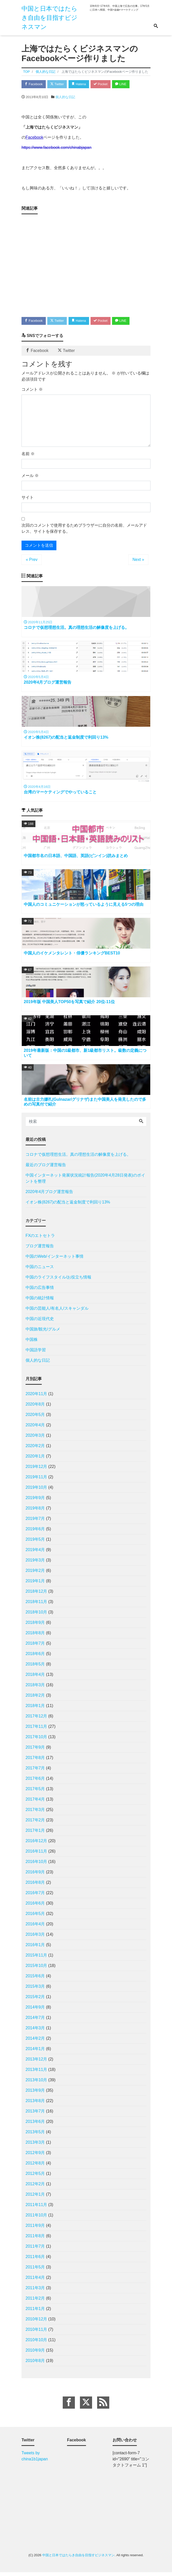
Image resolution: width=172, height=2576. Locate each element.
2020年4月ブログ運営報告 (49, 1195)
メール (30, 476)
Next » (138, 560)
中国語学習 (36, 1354)
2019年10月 (36, 1491)
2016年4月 (35, 1928)
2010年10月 (36, 2343)
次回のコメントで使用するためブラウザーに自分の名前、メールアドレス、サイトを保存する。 (84, 529)
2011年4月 (35, 2281)
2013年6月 (35, 2125)
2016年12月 (36, 1844)
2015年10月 (36, 1969)
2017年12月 (36, 1720)
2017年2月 (35, 1824)
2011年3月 (35, 2291)
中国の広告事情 (40, 1291)
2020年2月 (35, 1449)
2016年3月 (35, 1938)
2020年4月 (35, 1429)
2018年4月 (35, 1678)
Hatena (81, 84)
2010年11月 (36, 2333)
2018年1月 (35, 1709)
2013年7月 (35, 2115)
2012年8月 (35, 2167)
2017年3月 (35, 1813)
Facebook (34, 84)
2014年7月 (35, 2021)
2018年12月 (36, 1595)
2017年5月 (35, 1792)
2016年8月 (35, 1886)
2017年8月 (35, 1761)
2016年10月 (36, 1865)
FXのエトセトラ (40, 1239)
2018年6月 (35, 1657)
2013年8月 (35, 2104)
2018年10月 (36, 1616)
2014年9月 (35, 2011)
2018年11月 (36, 1605)
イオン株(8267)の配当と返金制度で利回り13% (68, 1206)
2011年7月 (35, 2250)
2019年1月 (35, 1585)
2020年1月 (35, 1460)
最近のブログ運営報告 (46, 1168)
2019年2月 (35, 1574)
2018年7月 (35, 1647)
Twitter (59, 84)
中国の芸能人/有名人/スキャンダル (57, 1312)
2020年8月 (35, 1408)
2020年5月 (35, 1418)
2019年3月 (35, 1564)
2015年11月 (36, 1959)
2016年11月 (36, 1855)
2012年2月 (35, 2188)
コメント (32, 390)
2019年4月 (35, 1553)
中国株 (32, 1343)
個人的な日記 (65, 97)
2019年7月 (35, 1522)
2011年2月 (35, 2302)
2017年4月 (35, 1803)
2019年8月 (35, 1512)
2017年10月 (36, 1740)
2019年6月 (35, 1533)
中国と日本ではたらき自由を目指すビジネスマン (49, 17)
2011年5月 (35, 2271)
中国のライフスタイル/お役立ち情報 (58, 1281)
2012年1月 (35, 2198)
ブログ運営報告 (40, 1250)
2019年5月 (35, 1543)
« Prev (31, 560)
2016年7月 (35, 1896)
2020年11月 (36, 1397)
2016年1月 (35, 1948)
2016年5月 (35, 1917)
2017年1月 (35, 1834)
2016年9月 (35, 1876)
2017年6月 (35, 1782)
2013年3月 (35, 2146)
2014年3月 (35, 2032)
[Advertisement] (86, 264)
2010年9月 (35, 2354)
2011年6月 (35, 2260)
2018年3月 (35, 1688)
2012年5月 (35, 2177)
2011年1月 (35, 2312)
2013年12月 (36, 2063)
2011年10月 (36, 2219)
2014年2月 (35, 2042)
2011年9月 (35, 2229)
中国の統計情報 (40, 1302)
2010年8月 (35, 2364)
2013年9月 (35, 2094)
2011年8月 (35, 2239)
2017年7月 (35, 1772)
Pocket (104, 84)
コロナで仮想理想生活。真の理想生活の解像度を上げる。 (78, 1158)
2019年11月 (36, 1481)
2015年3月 (35, 1990)
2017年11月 (36, 1730)
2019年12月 (36, 1470)
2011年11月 (36, 2208)
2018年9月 (35, 1626)
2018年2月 (35, 1699)
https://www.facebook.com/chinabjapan (57, 148)
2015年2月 (35, 2000)
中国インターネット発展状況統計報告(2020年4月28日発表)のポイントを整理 (85, 1182)
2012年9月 (35, 2156)
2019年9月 (35, 1501)
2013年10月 (36, 2084)
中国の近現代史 (40, 1322)
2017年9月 (35, 1751)
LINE (125, 84)
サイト (28, 498)
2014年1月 (35, 2052)
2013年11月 (36, 2073)
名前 (28, 454)
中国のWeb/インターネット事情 (54, 1260)
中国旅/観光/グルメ (43, 1333)
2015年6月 (35, 1980)
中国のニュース (40, 1270)
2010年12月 (36, 2323)
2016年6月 (35, 1907)
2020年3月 (35, 1439)
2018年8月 (35, 1637)
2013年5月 (35, 2136)
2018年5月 (35, 1668)
